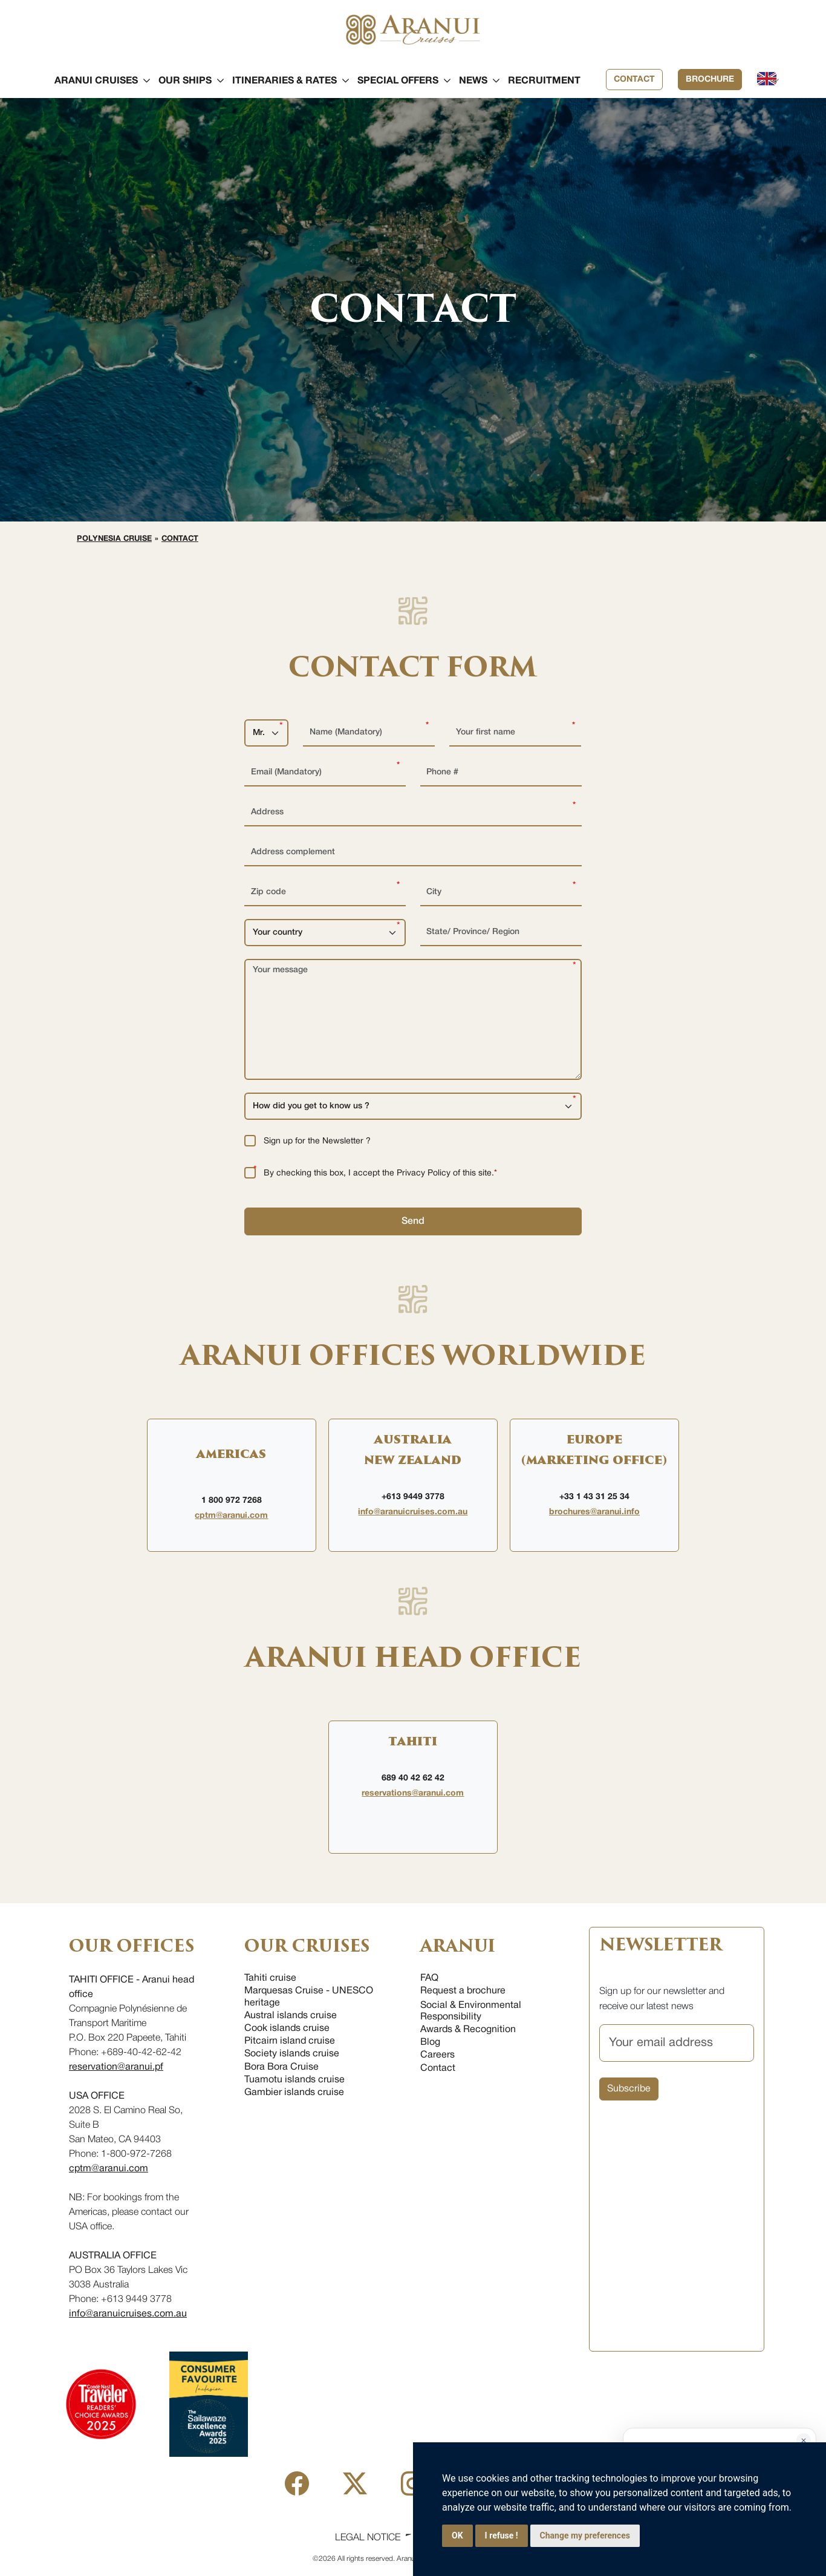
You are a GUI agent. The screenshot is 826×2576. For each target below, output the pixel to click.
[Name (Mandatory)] (369, 733)
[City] (501, 892)
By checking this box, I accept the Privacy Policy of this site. (380, 1173)
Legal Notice (367, 2538)
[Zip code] (325, 892)
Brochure (710, 79)
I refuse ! (501, 2535)
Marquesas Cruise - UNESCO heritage (308, 1997)
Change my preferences (585, 2535)
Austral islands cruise (290, 2016)
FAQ (429, 1978)
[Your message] (412, 1019)
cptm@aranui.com (231, 1516)
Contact (634, 79)
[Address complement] (412, 852)
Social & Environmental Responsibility (470, 2011)
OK (457, 2535)
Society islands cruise (291, 2054)
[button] (96, 81)
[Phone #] (501, 772)
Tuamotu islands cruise (294, 2080)
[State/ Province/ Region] (501, 932)
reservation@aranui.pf (116, 2067)
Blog (430, 2042)
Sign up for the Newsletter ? (317, 1141)
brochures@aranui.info (594, 1512)
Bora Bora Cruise (281, 2067)
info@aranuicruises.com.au (412, 1512)
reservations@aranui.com (413, 1793)
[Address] (412, 812)
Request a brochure (463, 1991)
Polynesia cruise (114, 539)
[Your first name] (515, 733)
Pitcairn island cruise (289, 2041)
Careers (437, 2055)
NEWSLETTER (660, 1945)
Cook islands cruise (287, 2028)
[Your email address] (677, 2043)
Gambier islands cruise (294, 2092)
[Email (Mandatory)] (325, 772)
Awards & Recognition (468, 2029)
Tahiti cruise (270, 1978)
